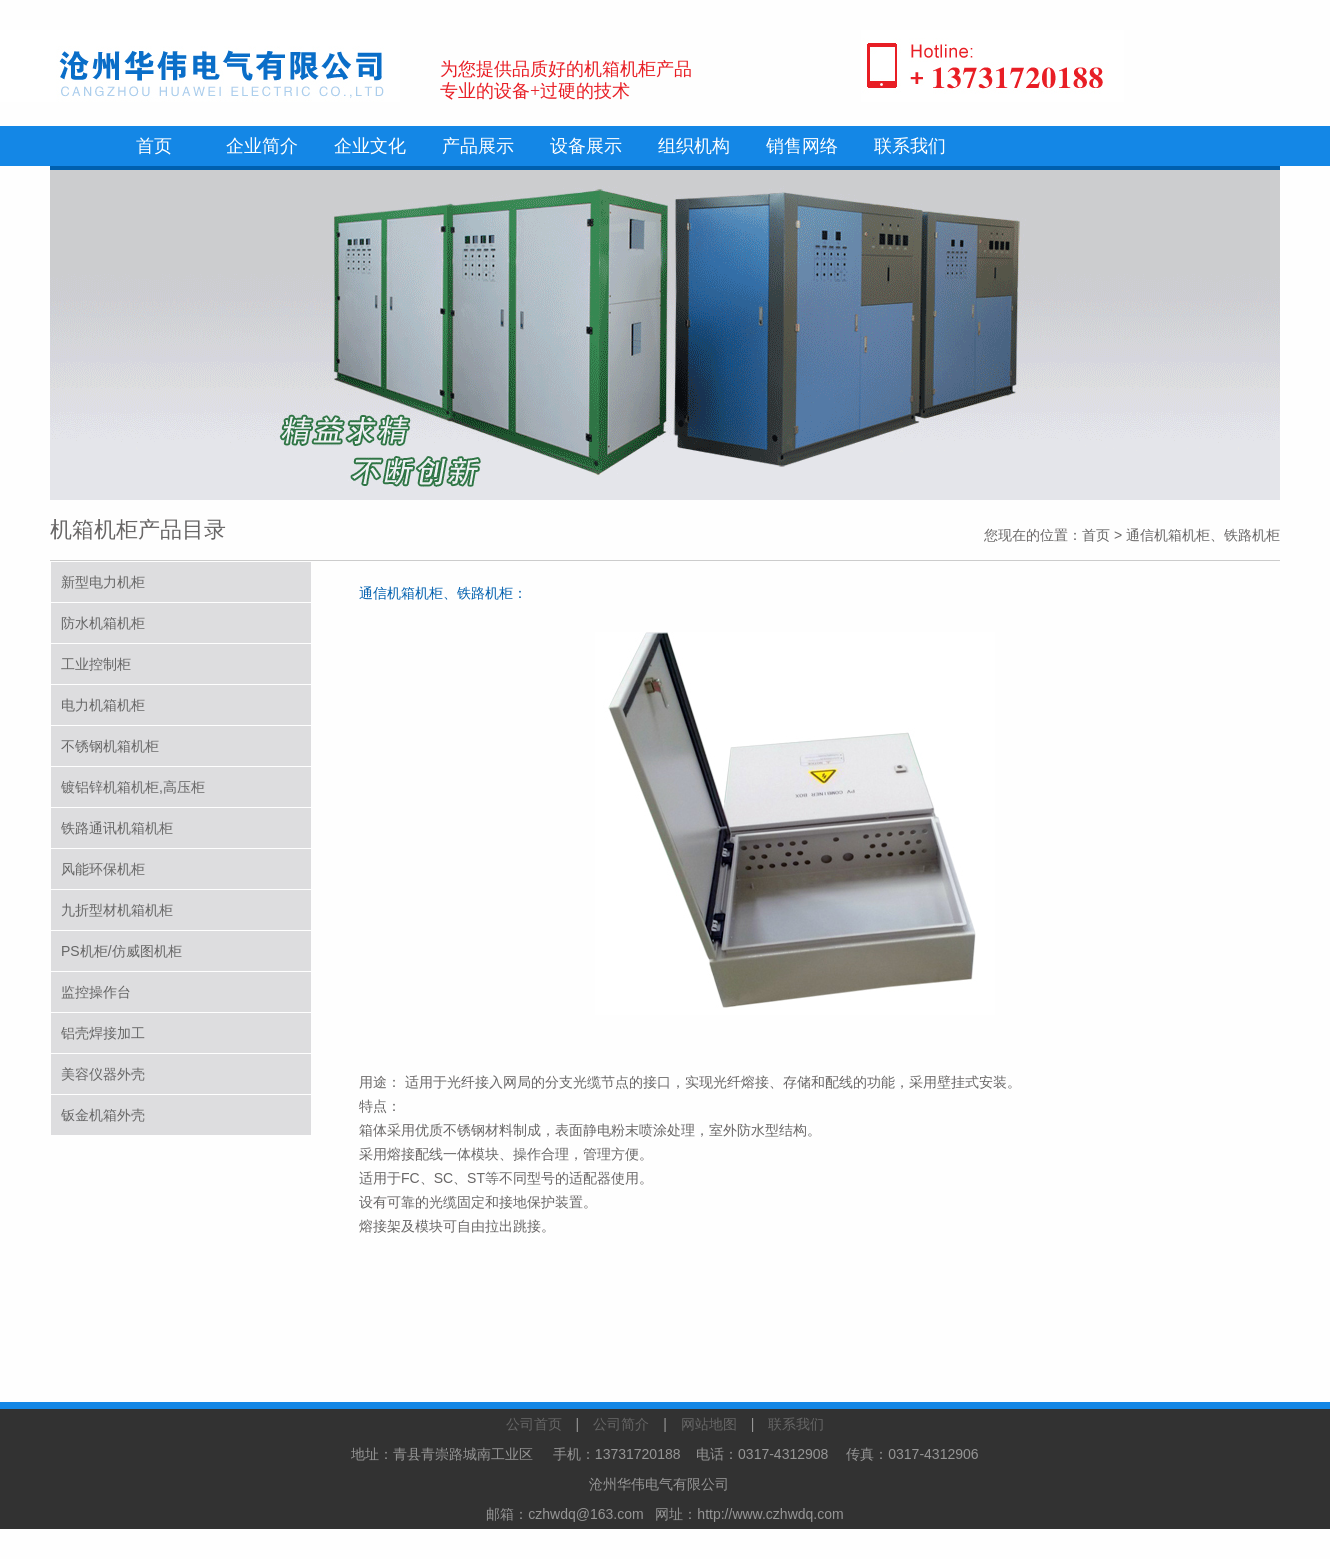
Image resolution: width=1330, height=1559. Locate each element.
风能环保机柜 (103, 869)
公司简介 (621, 1424)
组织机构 (694, 146)
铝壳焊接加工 (103, 1033)
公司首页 (534, 1424)
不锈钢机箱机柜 (110, 746)
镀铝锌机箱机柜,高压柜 (133, 787)
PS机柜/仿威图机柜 (121, 951)
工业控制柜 (96, 664)
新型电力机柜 (103, 582)
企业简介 (262, 146)
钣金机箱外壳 (103, 1115)
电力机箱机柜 (103, 705)
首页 (154, 146)
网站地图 (709, 1424)
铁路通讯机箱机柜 (117, 828)
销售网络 (802, 146)
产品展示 (478, 146)
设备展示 (586, 146)
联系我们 (910, 146)
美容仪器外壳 (103, 1074)
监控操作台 (96, 992)
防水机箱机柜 (103, 623)
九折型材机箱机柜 (117, 910)
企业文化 (370, 146)
